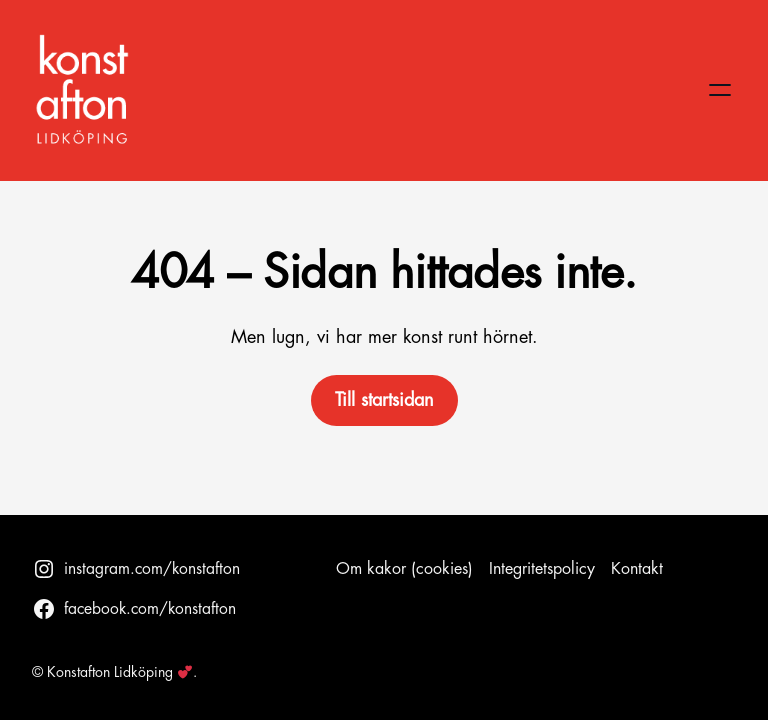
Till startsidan (384, 400)
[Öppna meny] (720, 90)
